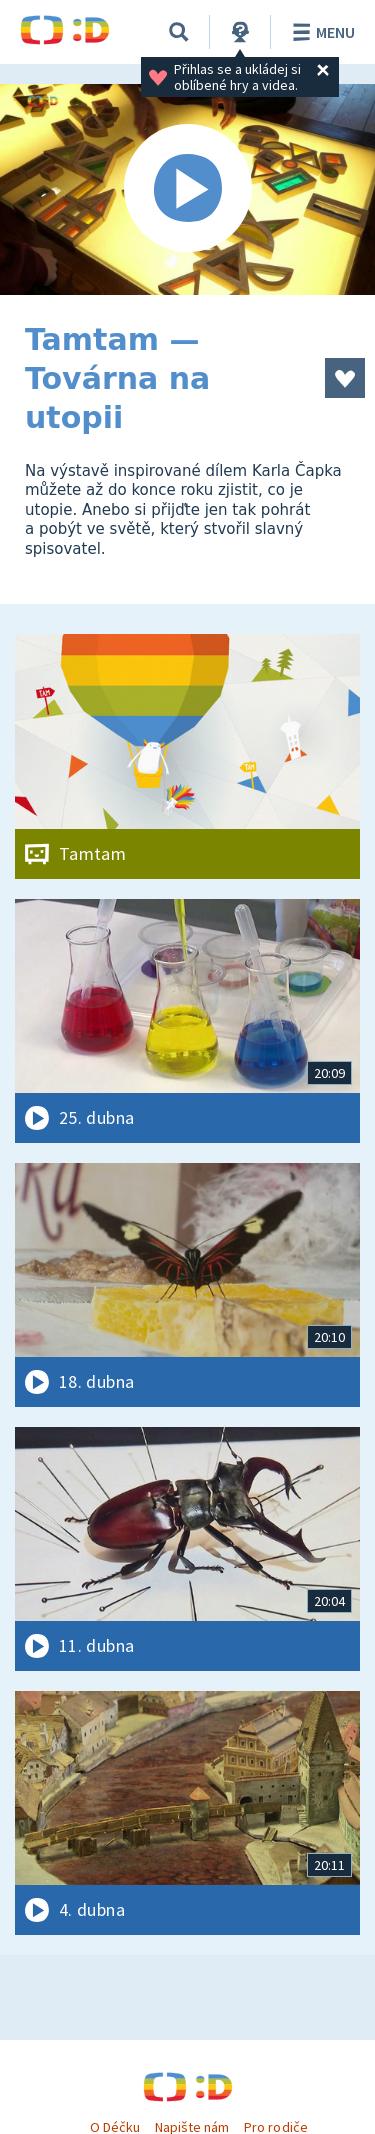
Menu (320, 32)
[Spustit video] (187, 189)
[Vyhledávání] (179, 32)
